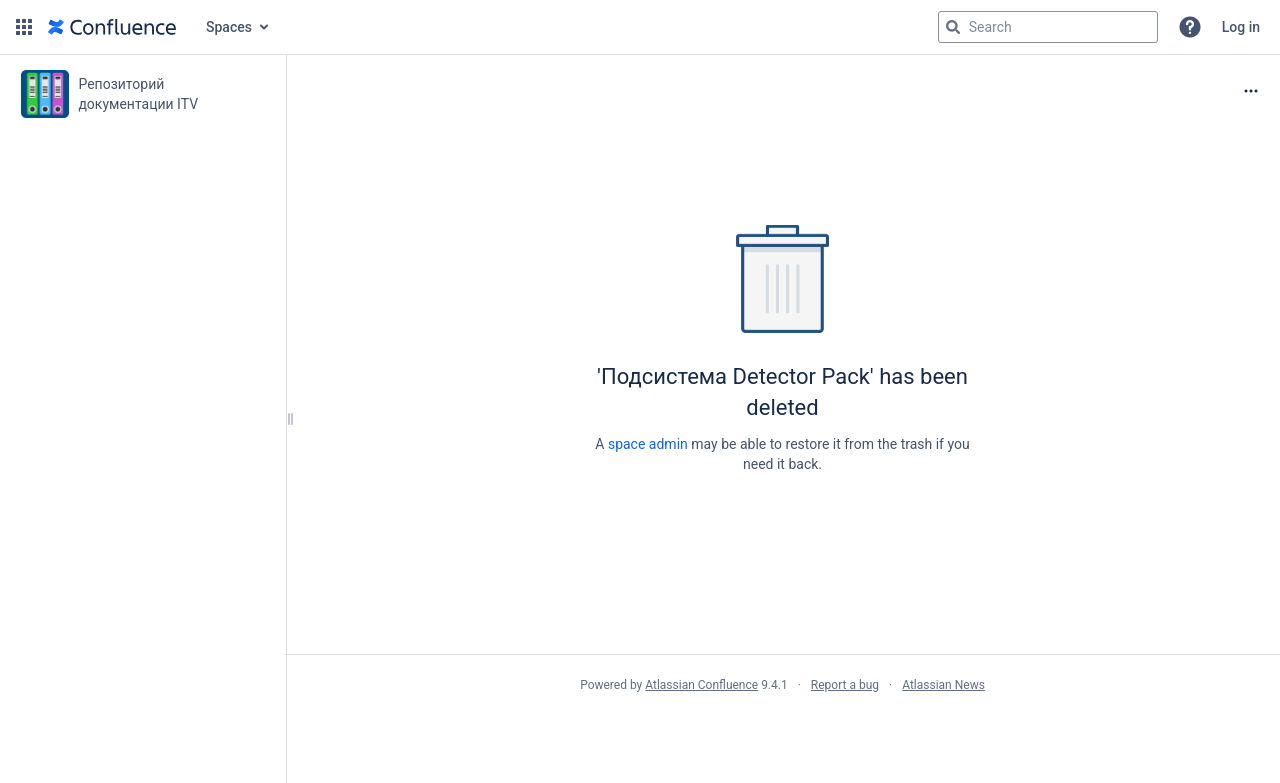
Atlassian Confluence (701, 685)
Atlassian (782, 729)
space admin (648, 444)
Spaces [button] (229, 27)
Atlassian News (943, 685)
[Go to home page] (112, 27)
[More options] (1251, 91)
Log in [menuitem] (1241, 27)
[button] (24, 27)
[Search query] (1048, 27)
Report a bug (845, 685)
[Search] (953, 27)
